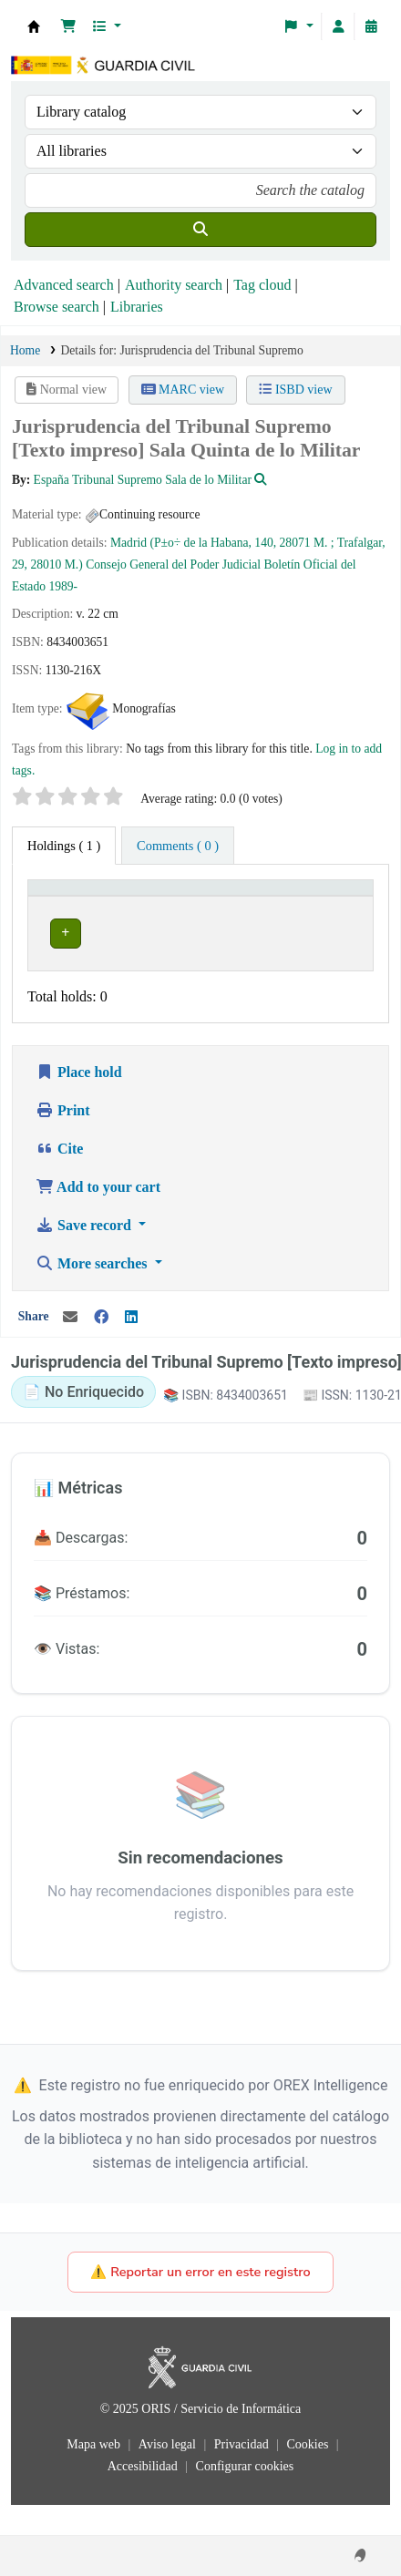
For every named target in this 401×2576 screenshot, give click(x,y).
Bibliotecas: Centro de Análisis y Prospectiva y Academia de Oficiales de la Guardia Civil (33, 26)
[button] (68, 26)
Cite (59, 1177)
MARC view (182, 389)
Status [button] (328, 914)
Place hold (79, 1101)
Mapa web (95, 2474)
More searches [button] (93, 1292)
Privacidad (243, 2474)
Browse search (56, 306)
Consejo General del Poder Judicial (173, 564)
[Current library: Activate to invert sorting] (113, 905)
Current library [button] (80, 914)
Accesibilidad (144, 2496)
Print (63, 1139)
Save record (85, 1254)
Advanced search (64, 284)
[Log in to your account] (338, 26)
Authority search (173, 284)
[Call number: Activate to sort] (251, 905)
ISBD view (295, 389)
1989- (62, 586)
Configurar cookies (245, 2496)
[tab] (177, 845)
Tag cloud (262, 284)
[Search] (200, 229)
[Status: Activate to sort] (338, 905)
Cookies (308, 2474)
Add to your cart (98, 1216)
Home (25, 350)
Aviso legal (169, 2474)
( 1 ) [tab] (63, 845)
